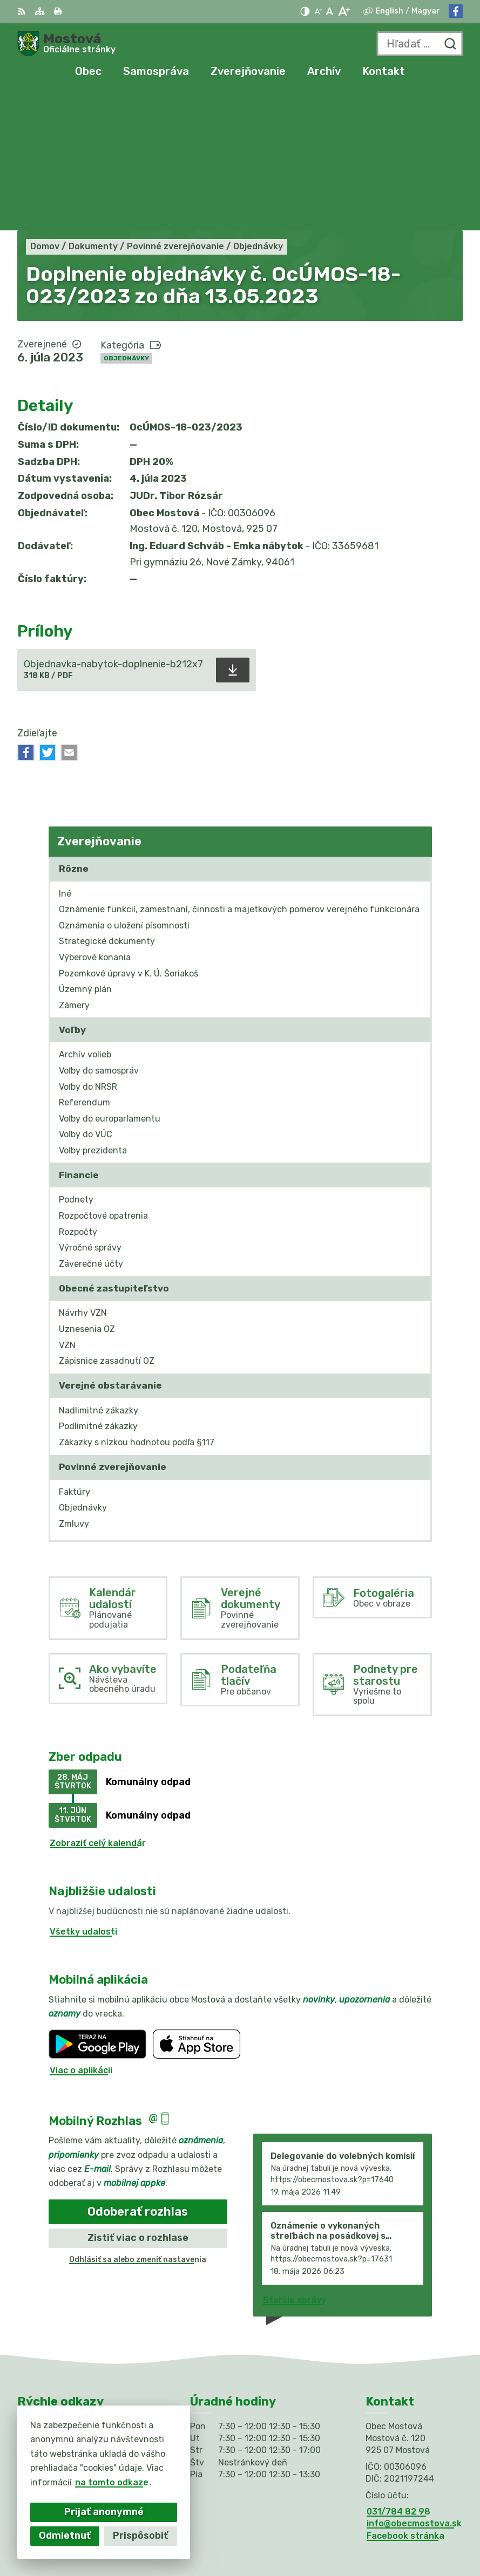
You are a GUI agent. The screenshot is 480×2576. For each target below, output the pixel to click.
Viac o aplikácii (81, 1930)
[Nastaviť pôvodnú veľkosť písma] (329, 11)
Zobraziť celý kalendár (98, 1703)
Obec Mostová (431, 2532)
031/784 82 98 (398, 2372)
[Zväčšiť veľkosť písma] (343, 11)
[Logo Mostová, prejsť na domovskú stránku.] (66, 43)
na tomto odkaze (111, 2482)
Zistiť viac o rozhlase (137, 2098)
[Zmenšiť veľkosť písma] (318, 11)
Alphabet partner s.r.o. (413, 2518)
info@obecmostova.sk (414, 2384)
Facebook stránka (405, 2396)
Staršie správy (294, 2160)
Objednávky (126, 218)
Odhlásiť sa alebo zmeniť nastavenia (137, 2119)
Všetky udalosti (83, 1792)
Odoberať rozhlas (137, 2072)
